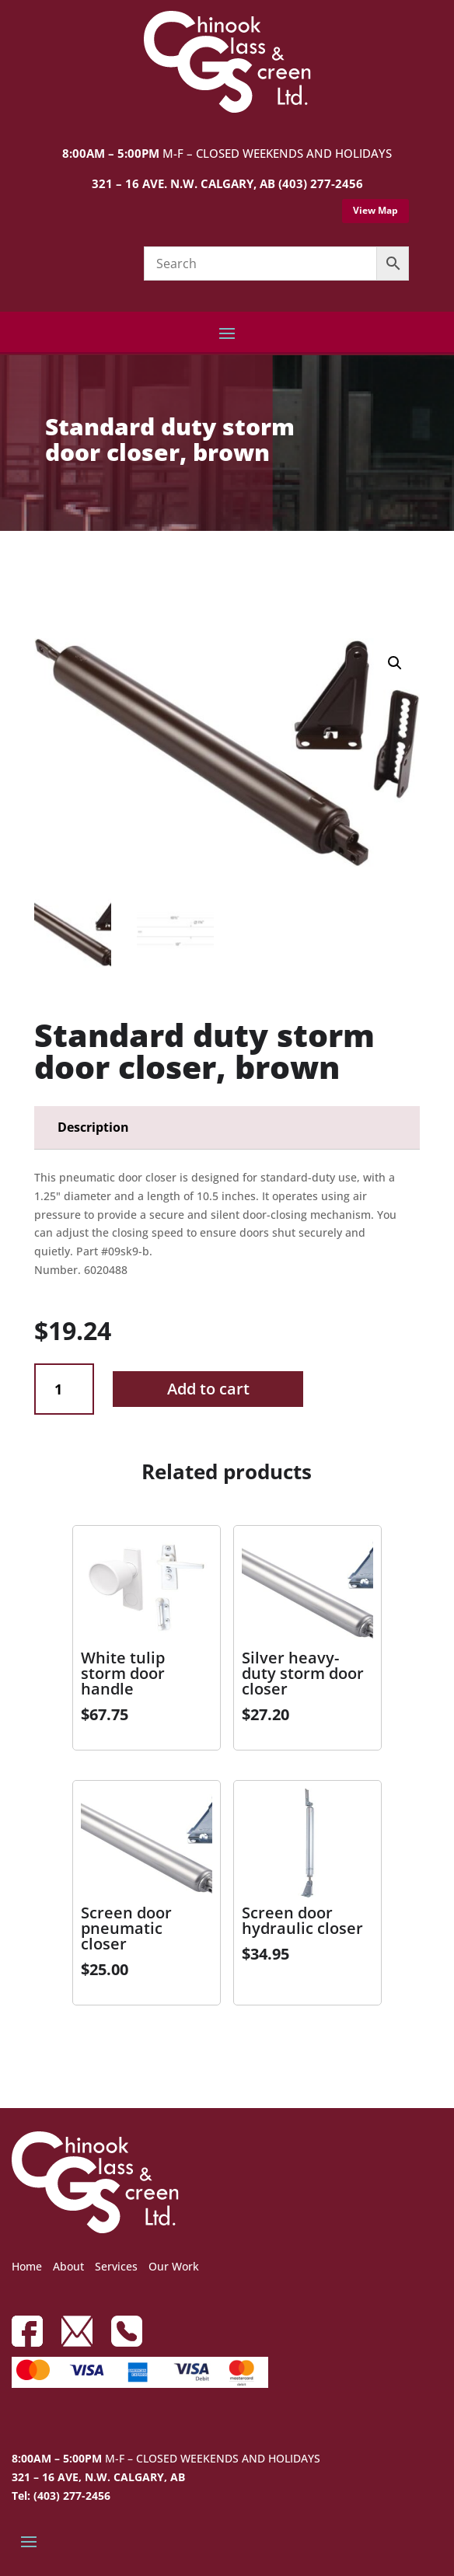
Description (93, 1127)
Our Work (173, 2266)
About (68, 2266)
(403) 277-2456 (320, 183)
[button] (395, 663)
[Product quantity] (64, 1389)
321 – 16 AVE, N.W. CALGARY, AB (98, 2477)
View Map (375, 210)
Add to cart (208, 1388)
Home (27, 2266)
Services (116, 2266)
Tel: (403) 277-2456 (61, 2495)
